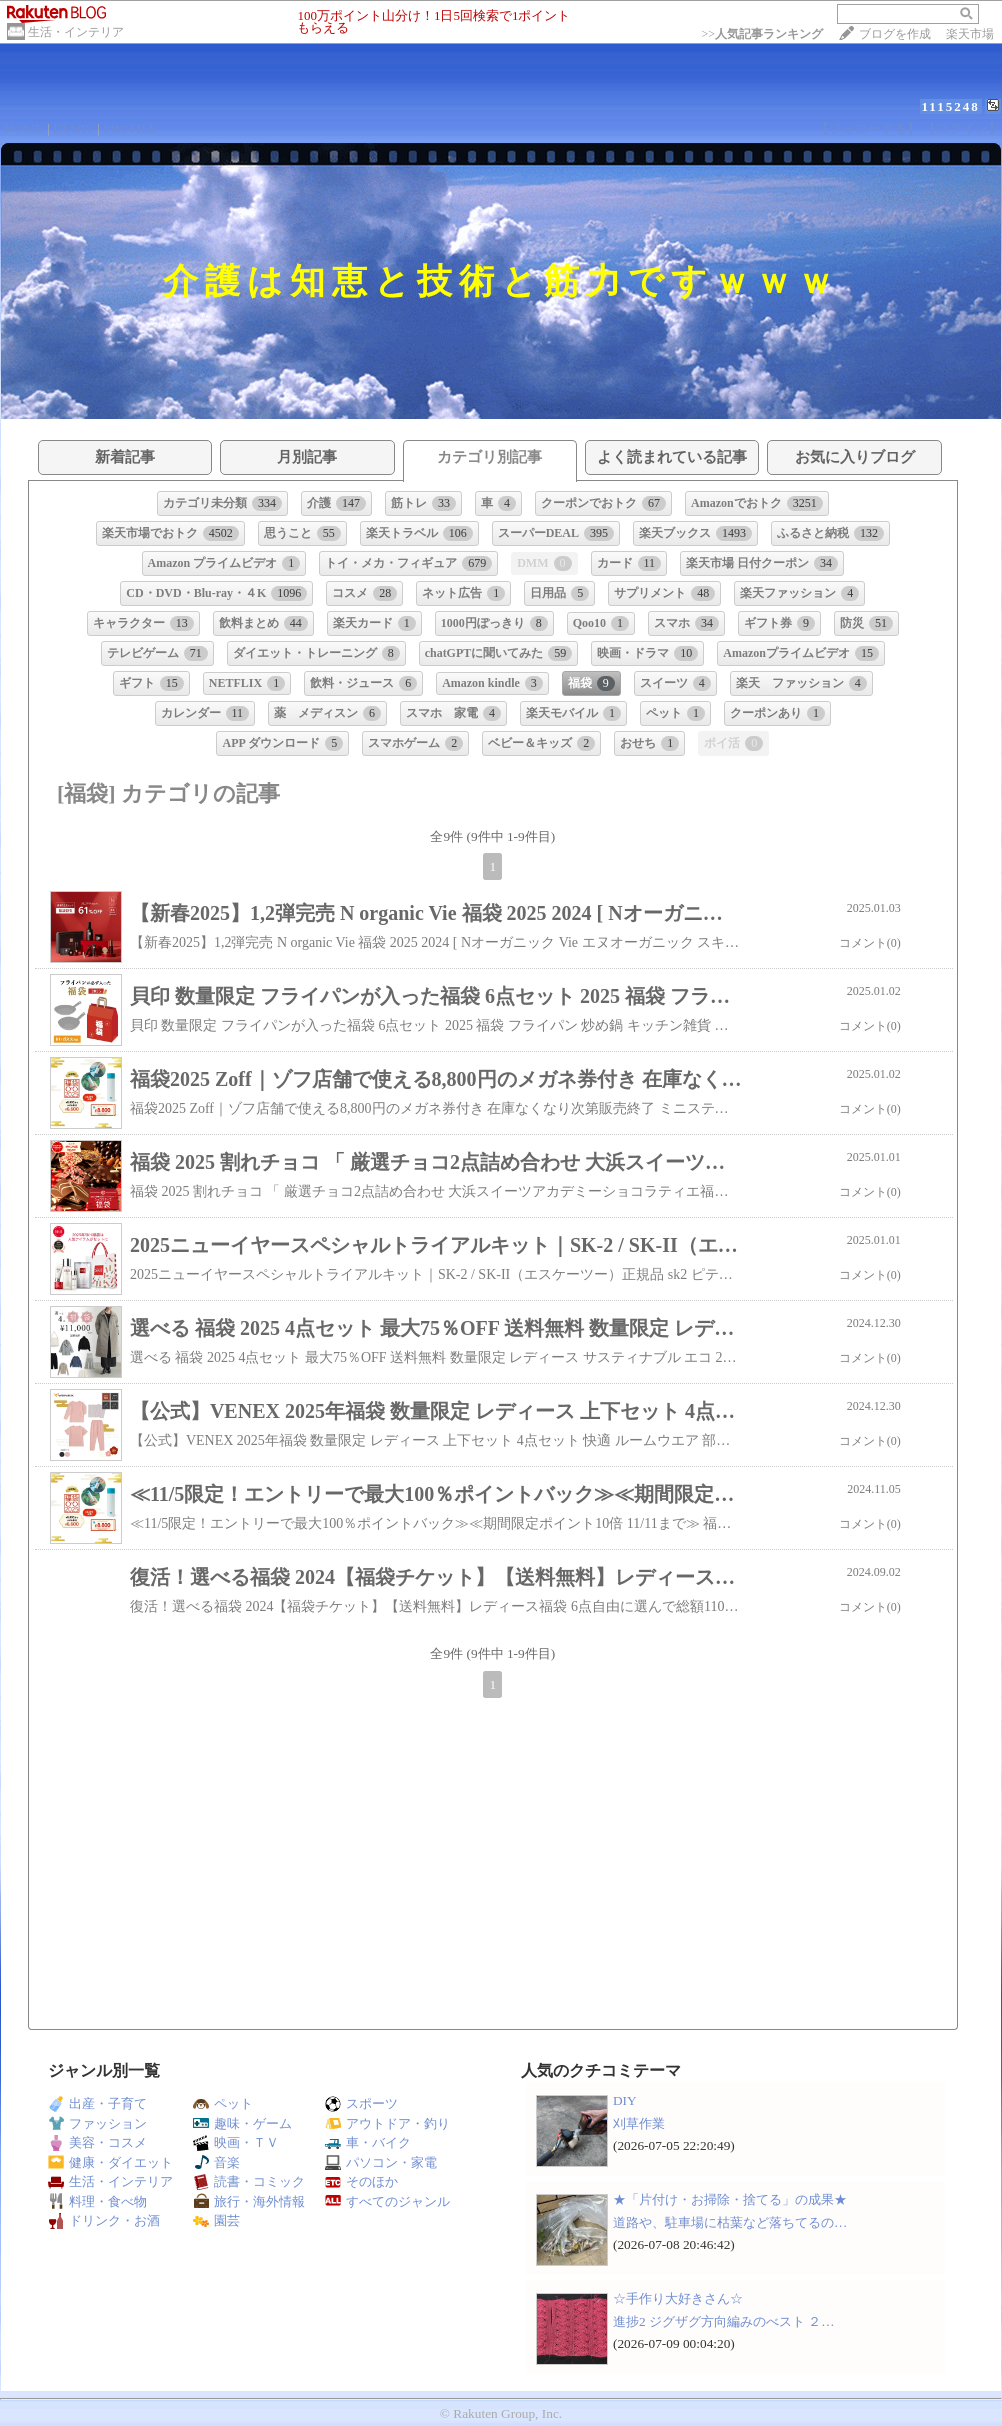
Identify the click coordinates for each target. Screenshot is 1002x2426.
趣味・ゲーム (242, 2123)
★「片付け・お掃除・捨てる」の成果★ (730, 2199)
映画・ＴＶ (236, 2142)
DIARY (73, 128)
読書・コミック (249, 2181)
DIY (631, 2100)
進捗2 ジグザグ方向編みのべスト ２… (724, 2321)
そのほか (361, 2181)
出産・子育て (97, 2103)
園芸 (216, 2220)
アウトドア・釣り (387, 2123)
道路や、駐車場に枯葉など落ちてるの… (730, 2222)
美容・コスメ (97, 2142)
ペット (223, 2103)
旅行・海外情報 (249, 2201)
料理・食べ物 (97, 2201)
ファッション (97, 2123)
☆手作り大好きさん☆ (678, 2298)
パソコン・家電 (381, 2162)
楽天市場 (970, 34)
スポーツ (361, 2103)
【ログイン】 (962, 128)
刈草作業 (639, 2123)
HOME (23, 128)
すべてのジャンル (387, 2201)
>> (762, 34)
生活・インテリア (76, 32)
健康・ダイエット (110, 2162)
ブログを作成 (895, 34)
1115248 (951, 106)
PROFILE (130, 128)
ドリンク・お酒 (104, 2220)
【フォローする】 (868, 128)
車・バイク (368, 2142)
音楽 (216, 2162)
